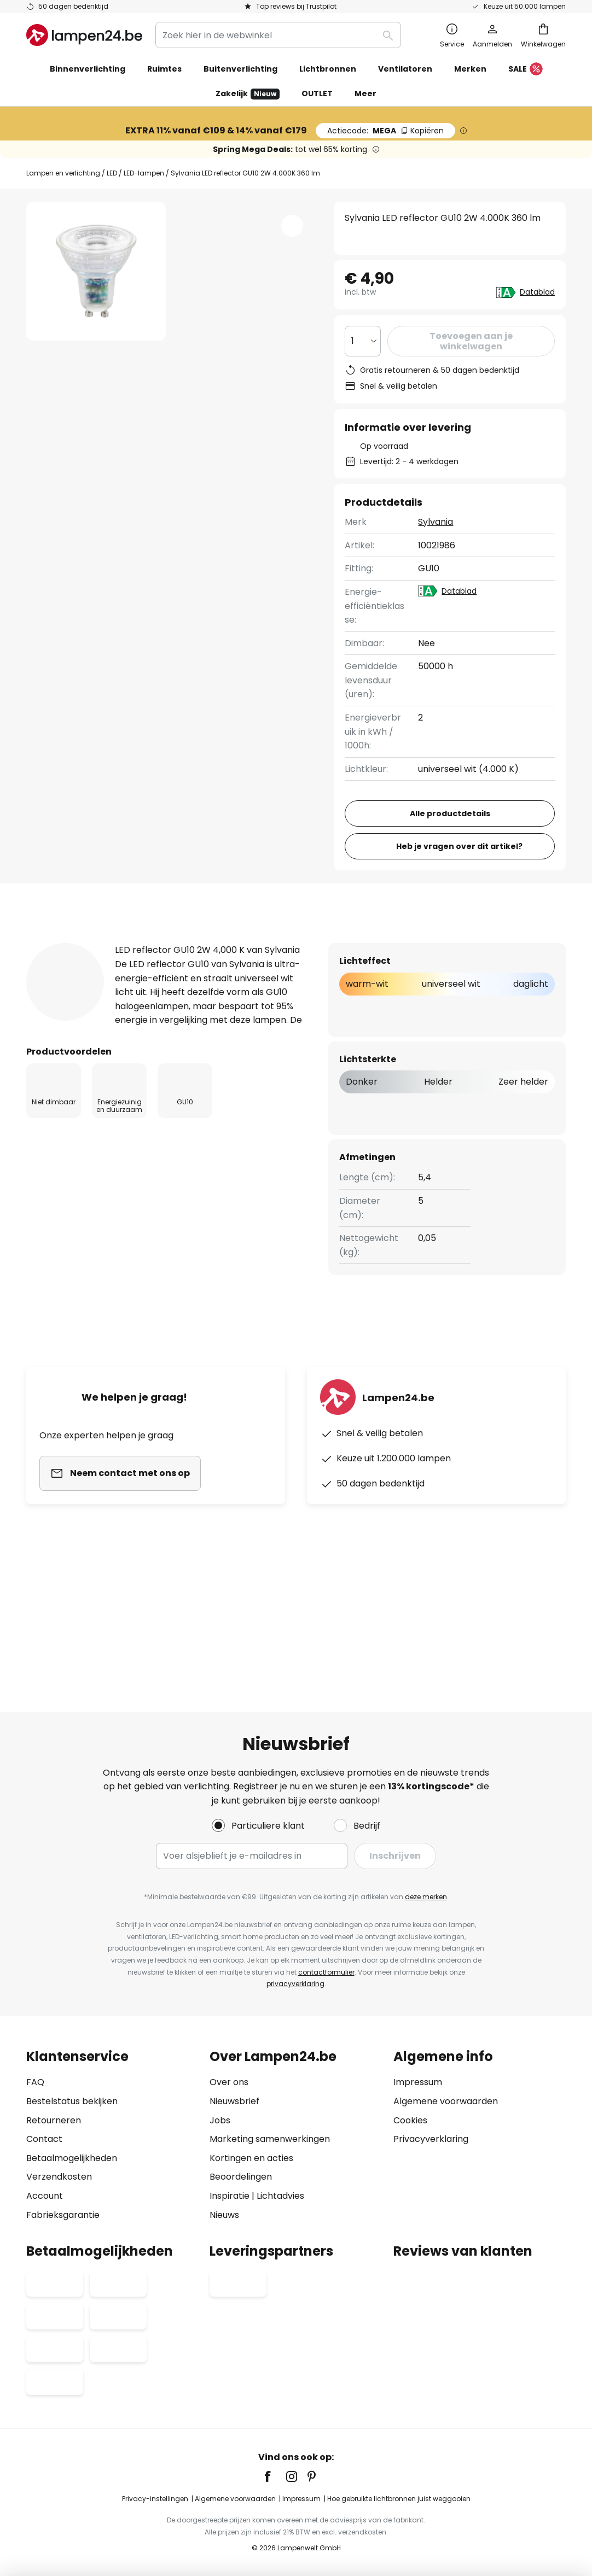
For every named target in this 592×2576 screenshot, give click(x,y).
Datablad (537, 291)
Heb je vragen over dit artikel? (460, 951)
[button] (292, 226)
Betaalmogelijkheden (71, 2158)
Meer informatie (216, 1047)
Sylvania (436, 522)
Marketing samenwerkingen (270, 2139)
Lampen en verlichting (63, 173)
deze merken (426, 1896)
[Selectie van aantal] (363, 341)
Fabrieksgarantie (63, 2215)
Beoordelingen (241, 2176)
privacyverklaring (295, 1983)
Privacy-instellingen (155, 2498)
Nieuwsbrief (234, 2101)
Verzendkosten (59, 2176)
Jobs (220, 2120)
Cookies (410, 2120)
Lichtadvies (280, 2195)
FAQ (35, 2082)
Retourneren (53, 2120)
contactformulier (326, 1972)
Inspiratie (229, 2195)
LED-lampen (144, 173)
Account (44, 2195)
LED (112, 173)
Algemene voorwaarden (445, 2101)
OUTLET (317, 93)
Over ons (229, 2082)
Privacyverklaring (430, 2139)
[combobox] (278, 35)
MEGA (385, 130)
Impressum (417, 2082)
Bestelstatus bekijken (72, 2101)
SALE (525, 69)
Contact (44, 2139)
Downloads (426, 1047)
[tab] (85, 1047)
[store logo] (84, 35)
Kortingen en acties (251, 2158)
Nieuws (224, 2215)
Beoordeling (329, 1047)
